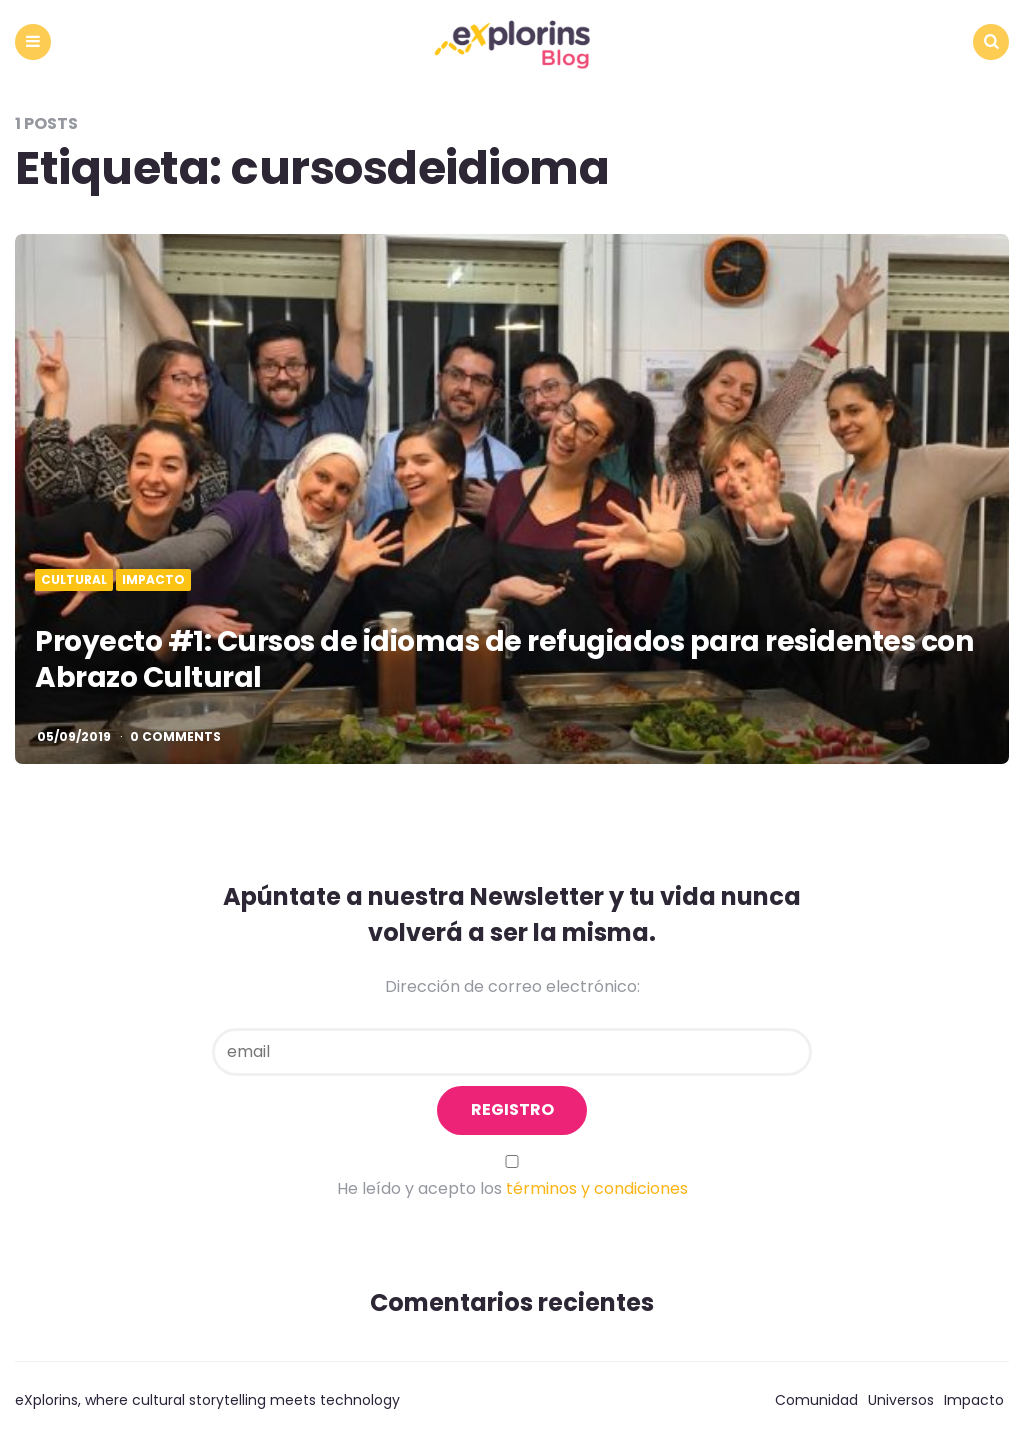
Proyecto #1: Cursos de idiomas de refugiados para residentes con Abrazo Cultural (504, 659)
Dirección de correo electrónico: (512, 986)
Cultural (74, 580)
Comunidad (816, 1400)
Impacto (153, 580)
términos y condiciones (597, 1188)
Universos (901, 1400)
